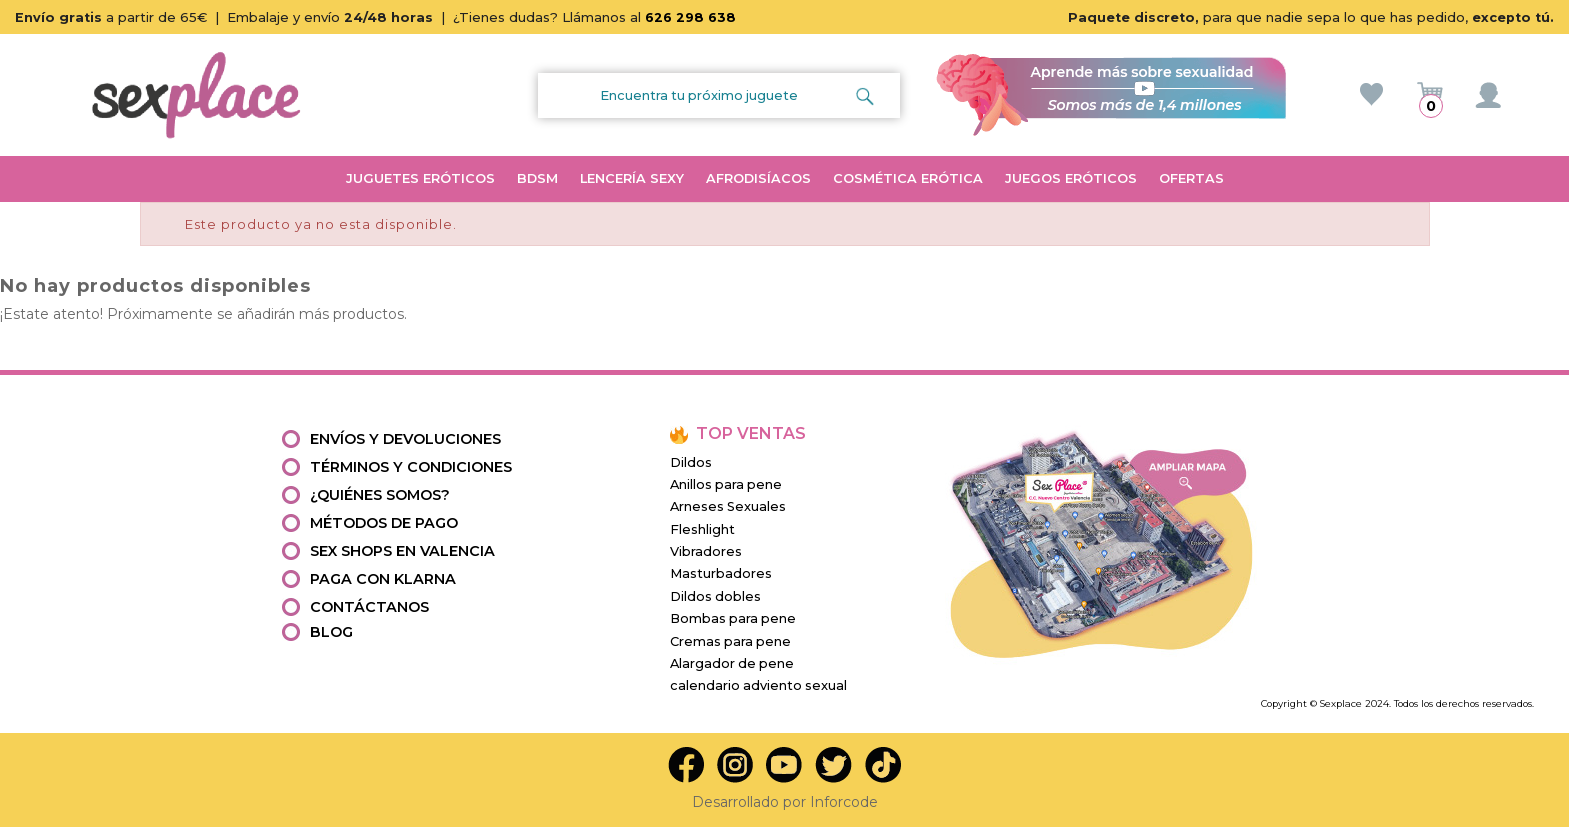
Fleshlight (702, 529)
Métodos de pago (384, 523)
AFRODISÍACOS (758, 178)
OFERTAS (1191, 178)
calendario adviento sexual (758, 685)
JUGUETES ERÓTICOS (420, 178)
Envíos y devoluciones (405, 439)
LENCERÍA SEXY (632, 178)
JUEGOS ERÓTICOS (1071, 178)
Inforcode (844, 802)
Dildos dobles (715, 596)
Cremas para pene (730, 641)
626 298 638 (690, 17)
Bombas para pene (733, 618)
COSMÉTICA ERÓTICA (908, 178)
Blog (331, 632)
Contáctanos (369, 607)
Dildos (691, 462)
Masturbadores (721, 573)
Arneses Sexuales (728, 506)
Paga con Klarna (383, 579)
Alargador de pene (732, 663)
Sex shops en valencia (402, 551)
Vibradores (706, 551)
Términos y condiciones (411, 467)
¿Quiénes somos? (380, 495)
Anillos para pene (726, 484)
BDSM (537, 178)
